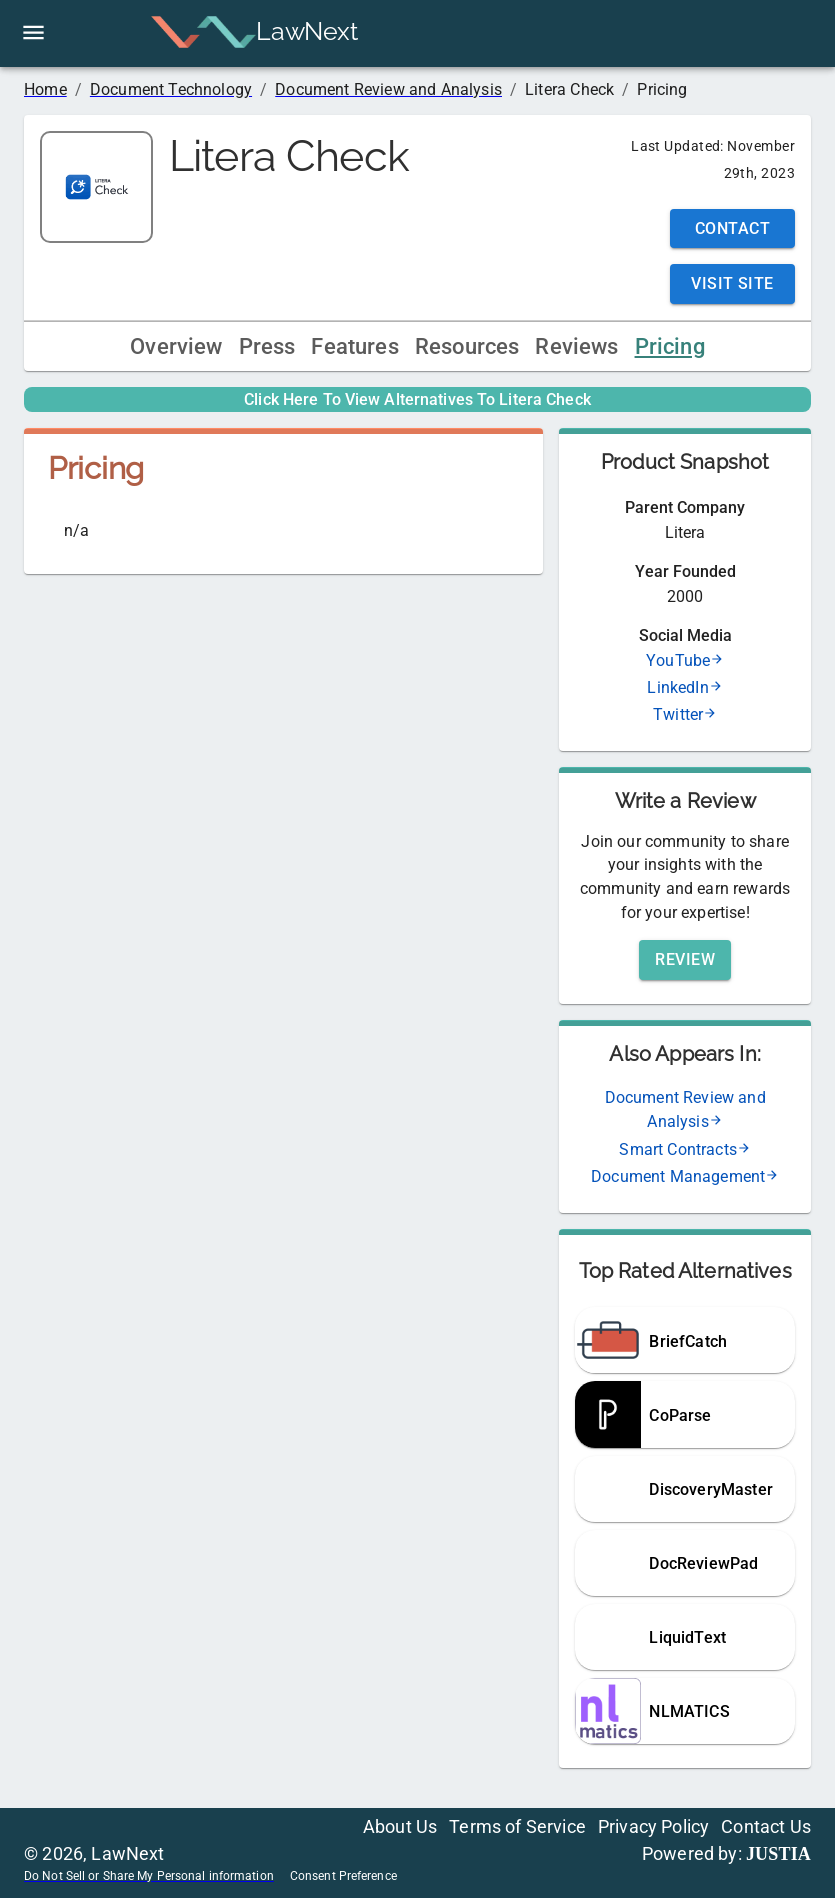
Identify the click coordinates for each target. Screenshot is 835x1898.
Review (685, 959)
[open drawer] (33, 32)
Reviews (576, 346)
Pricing (670, 346)
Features (354, 346)
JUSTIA (778, 1854)
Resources (467, 346)
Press (267, 346)
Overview (176, 346)
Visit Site (732, 283)
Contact (732, 228)
